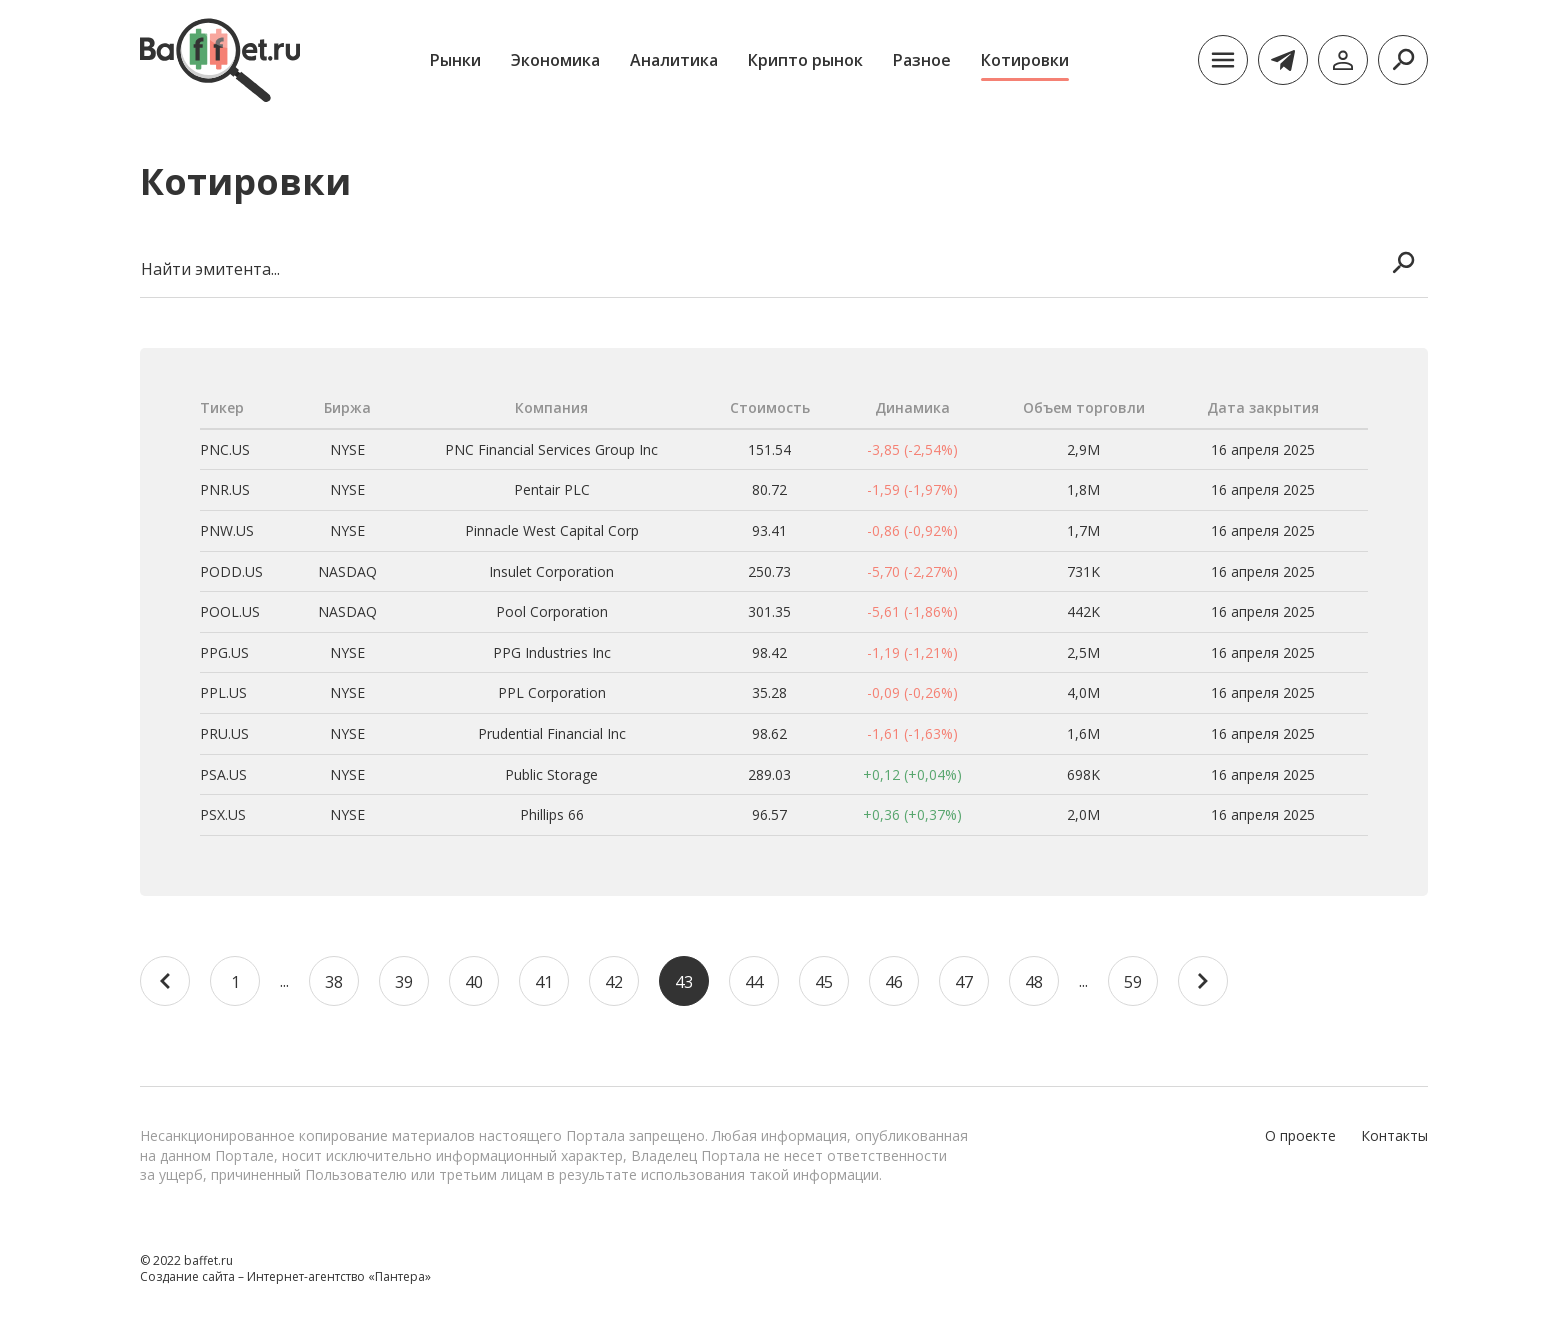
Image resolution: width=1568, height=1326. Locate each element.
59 (1133, 982)
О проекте (1300, 1135)
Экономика (555, 60)
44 (754, 982)
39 (404, 982)
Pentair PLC (552, 489)
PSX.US (223, 814)
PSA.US (223, 774)
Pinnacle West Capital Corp (552, 530)
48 (1034, 982)
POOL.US (230, 611)
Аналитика (674, 60)
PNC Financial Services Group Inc (551, 449)
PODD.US (231, 571)
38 (334, 982)
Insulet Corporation (551, 571)
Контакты (1394, 1135)
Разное (922, 60)
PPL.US (223, 692)
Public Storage (551, 774)
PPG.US (224, 652)
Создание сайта (187, 1276)
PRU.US (224, 733)
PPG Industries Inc (552, 652)
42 (614, 982)
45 (824, 982)
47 (964, 982)
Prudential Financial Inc (552, 733)
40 (474, 982)
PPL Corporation (552, 692)
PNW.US (227, 530)
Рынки (455, 60)
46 (894, 982)
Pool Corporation (552, 611)
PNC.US (225, 449)
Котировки (1025, 60)
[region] (784, 622)
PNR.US (225, 489)
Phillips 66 (552, 814)
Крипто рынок (805, 60)
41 (544, 982)
